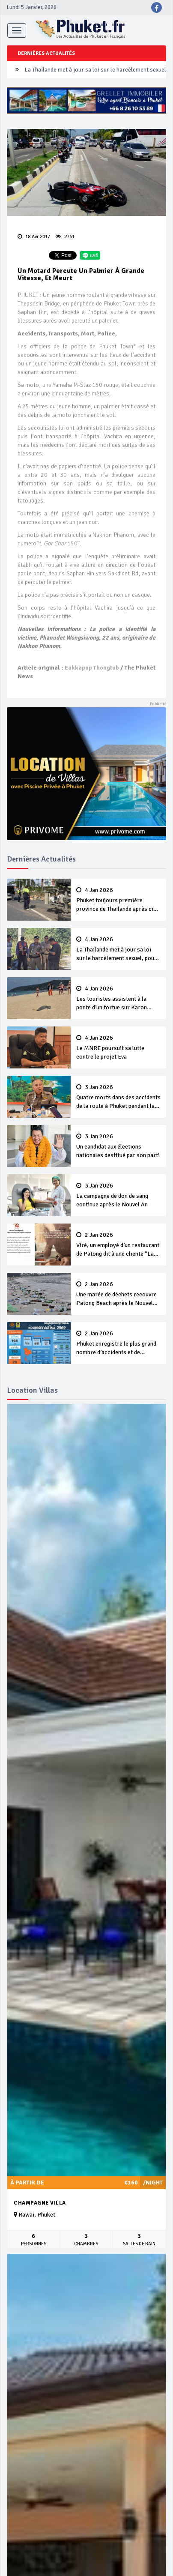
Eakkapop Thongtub (92, 667)
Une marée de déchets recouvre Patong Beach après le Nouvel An (118, 1294)
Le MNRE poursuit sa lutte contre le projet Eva (118, 1047)
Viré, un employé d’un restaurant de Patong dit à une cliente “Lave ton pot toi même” (118, 1245)
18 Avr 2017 (34, 236)
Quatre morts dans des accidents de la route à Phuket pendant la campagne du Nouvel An (118, 1097)
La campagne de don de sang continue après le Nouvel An (118, 1195)
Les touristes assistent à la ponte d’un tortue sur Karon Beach (118, 998)
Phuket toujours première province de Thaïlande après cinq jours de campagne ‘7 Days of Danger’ (118, 900)
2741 (65, 236)
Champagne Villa (40, 2203)
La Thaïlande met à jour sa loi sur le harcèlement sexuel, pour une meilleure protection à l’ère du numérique (118, 949)
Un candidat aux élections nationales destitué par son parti (118, 1146)
